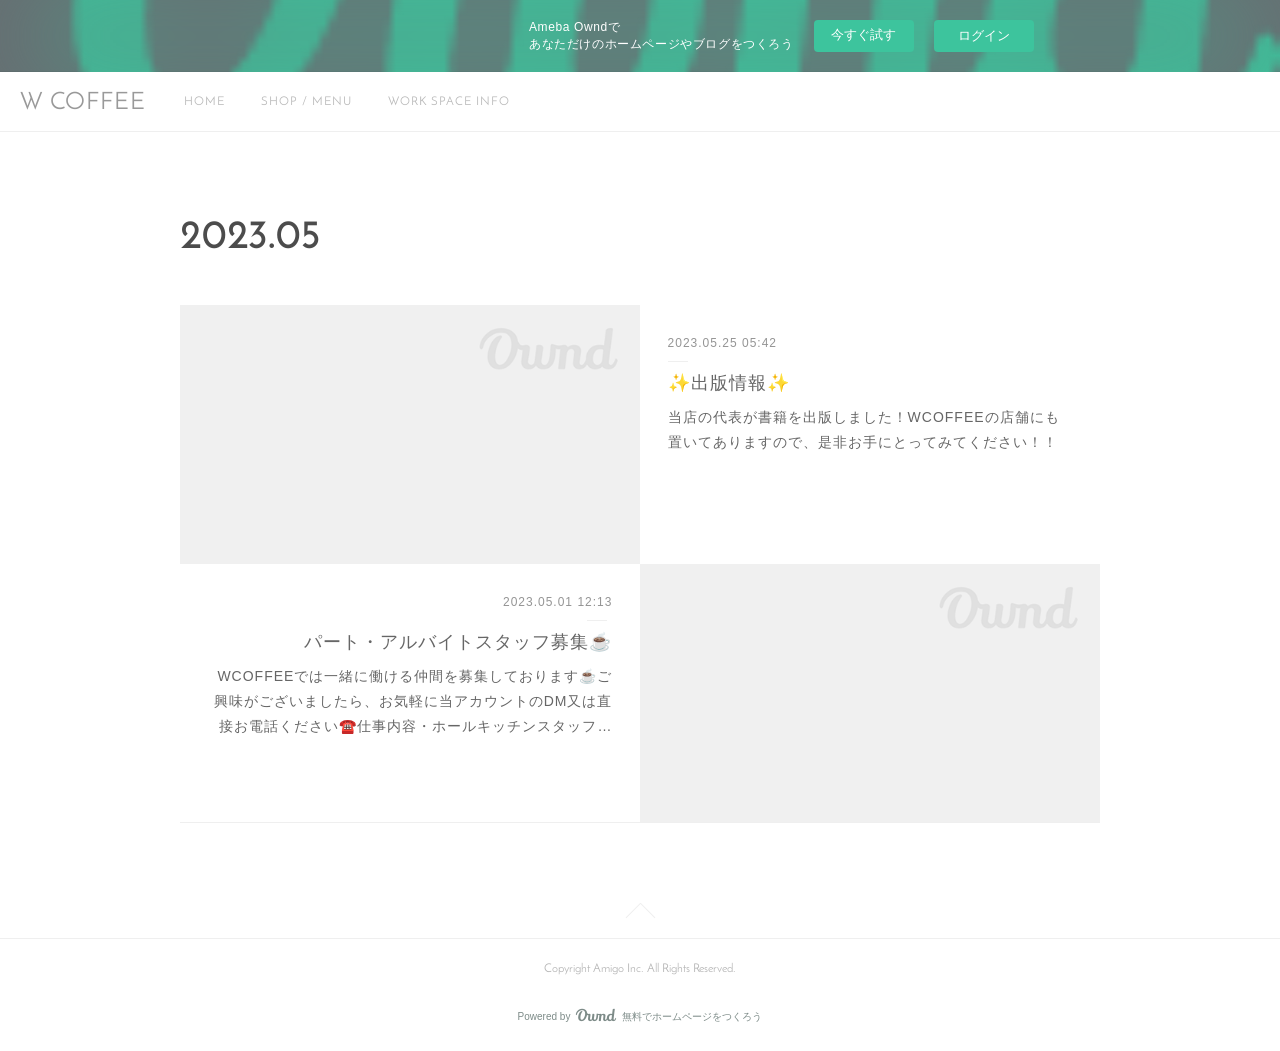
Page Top (640, 914)
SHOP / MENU (306, 102)
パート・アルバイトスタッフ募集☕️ (458, 642)
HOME (204, 102)
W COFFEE (83, 103)
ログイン (984, 35)
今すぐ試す (863, 34)
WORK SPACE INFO (449, 102)
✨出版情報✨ (729, 383)
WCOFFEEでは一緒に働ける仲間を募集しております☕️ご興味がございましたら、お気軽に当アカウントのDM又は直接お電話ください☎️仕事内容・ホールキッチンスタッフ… (413, 701)
